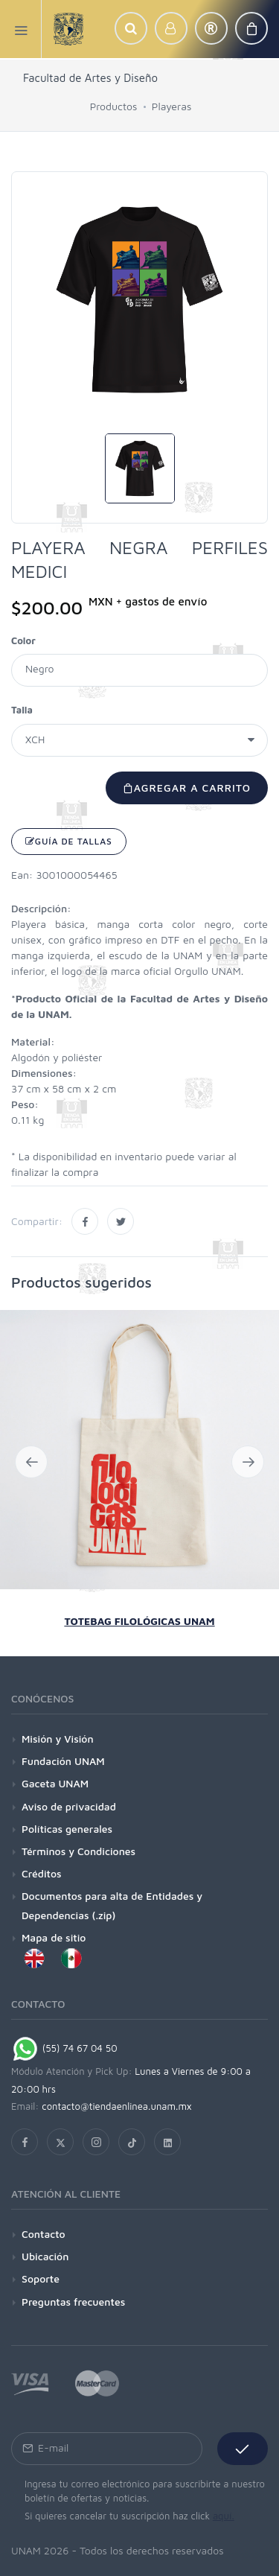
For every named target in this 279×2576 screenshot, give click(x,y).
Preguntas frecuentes (73, 2301)
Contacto (43, 2233)
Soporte (41, 2278)
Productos (114, 106)
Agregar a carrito (187, 787)
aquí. (223, 2516)
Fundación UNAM (63, 1761)
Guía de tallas (68, 841)
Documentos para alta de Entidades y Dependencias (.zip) (112, 1905)
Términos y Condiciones (78, 1851)
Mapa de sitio (54, 1937)
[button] (131, 28)
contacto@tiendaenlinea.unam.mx (117, 2106)
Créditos (42, 1873)
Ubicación (45, 2256)
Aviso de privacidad (69, 1806)
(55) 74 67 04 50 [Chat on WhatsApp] (64, 2048)
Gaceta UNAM (55, 1783)
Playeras (171, 106)
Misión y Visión (58, 1738)
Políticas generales (67, 1828)
